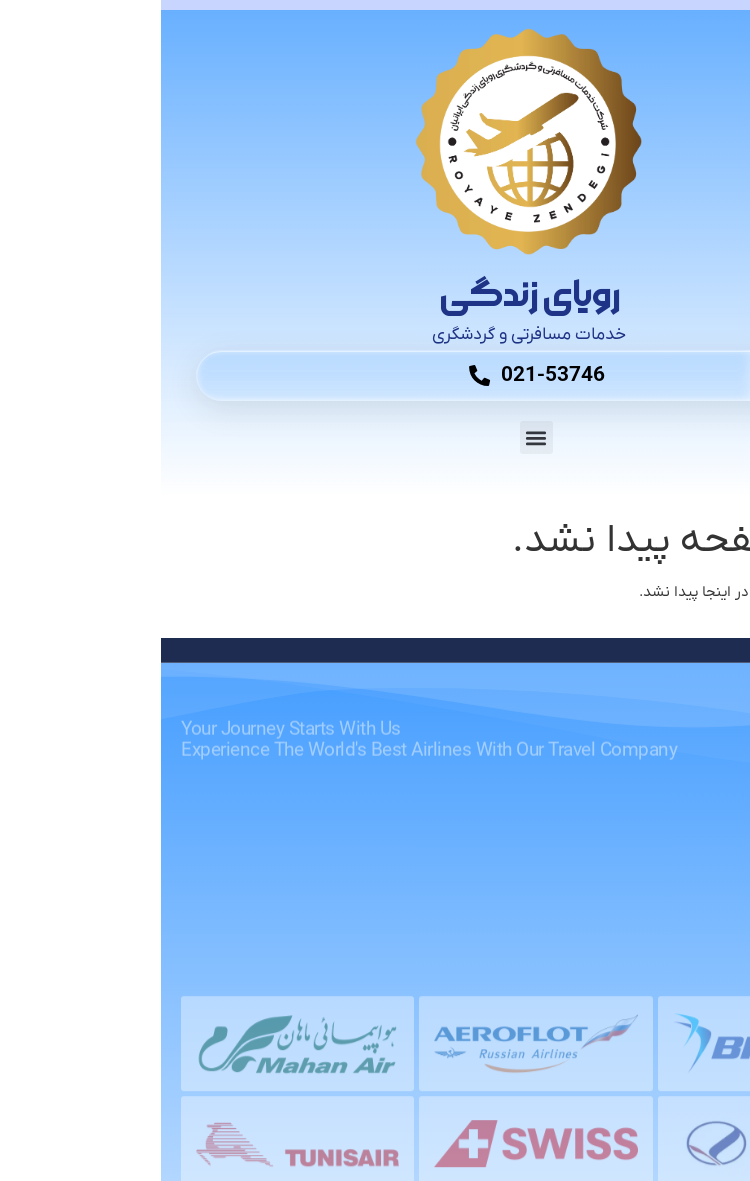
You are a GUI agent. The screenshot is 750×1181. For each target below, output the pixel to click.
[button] (375, 437)
